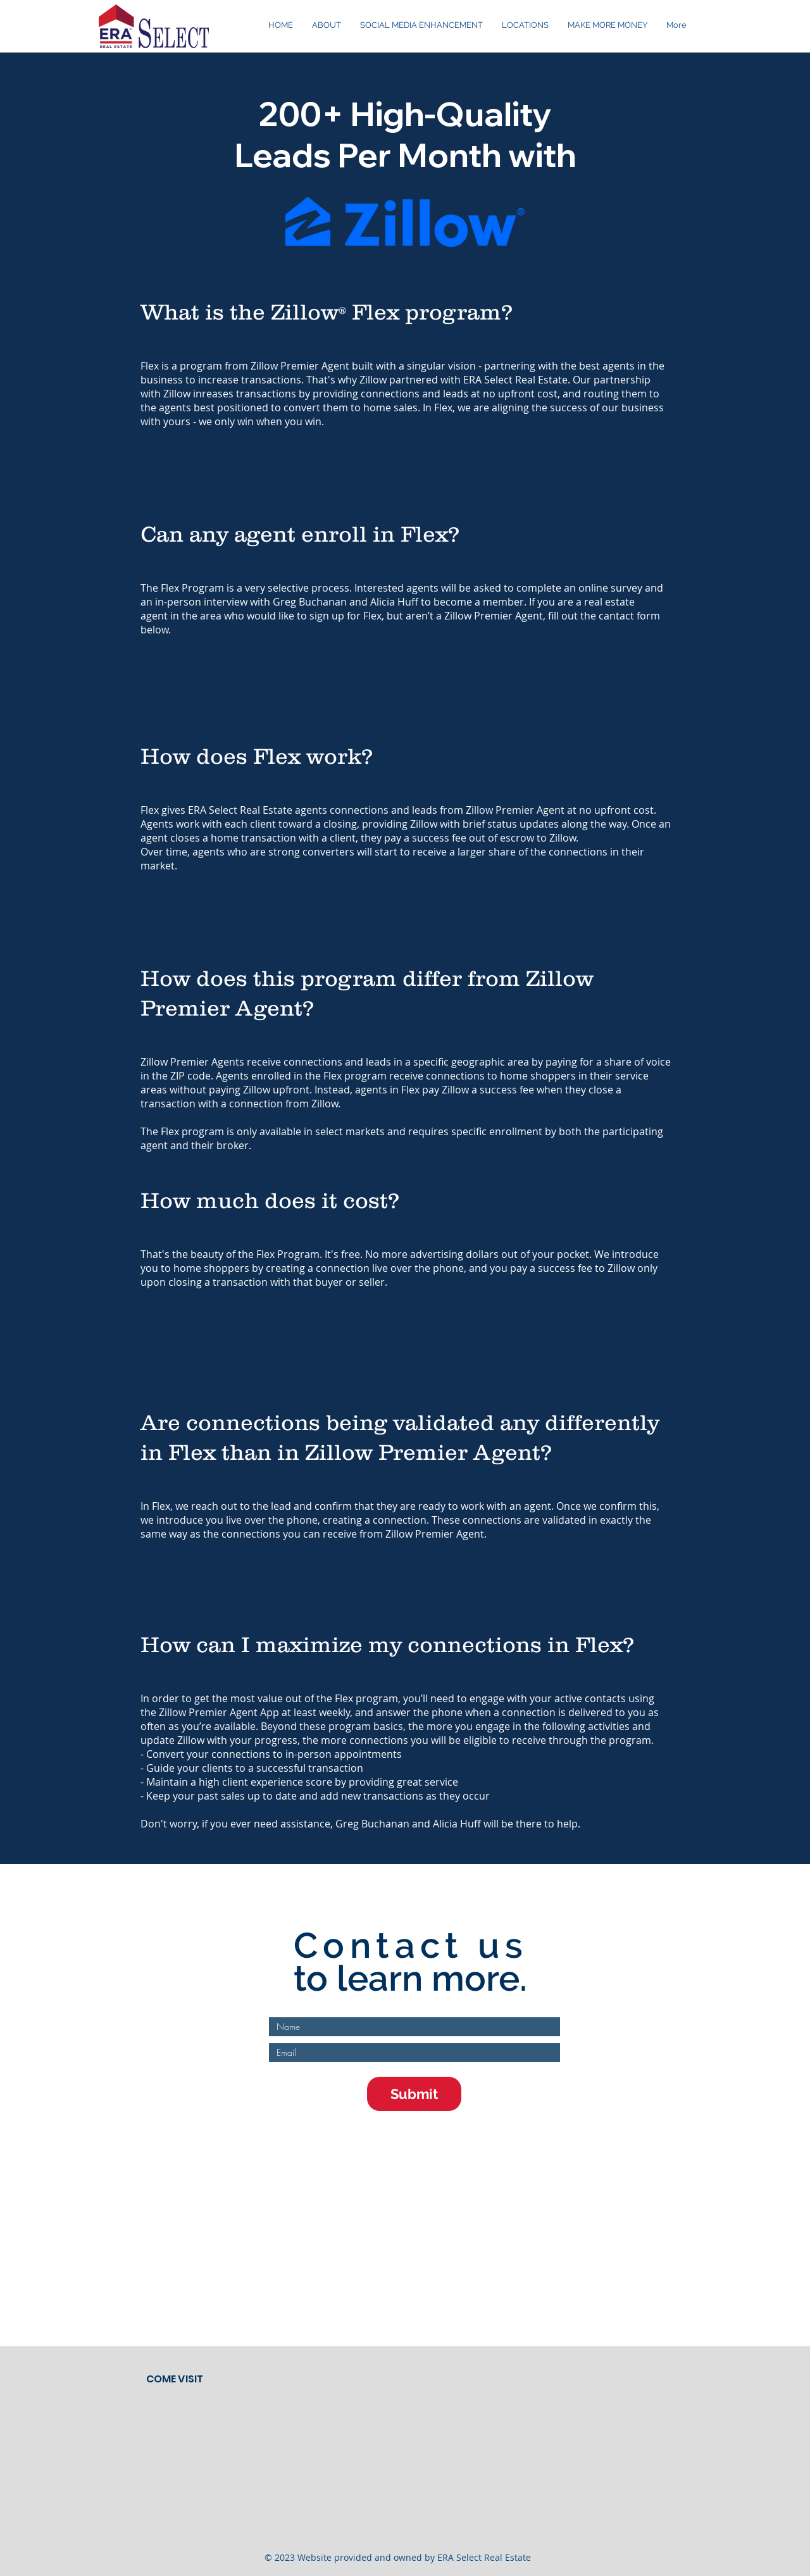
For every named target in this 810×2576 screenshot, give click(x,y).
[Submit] (414, 2094)
